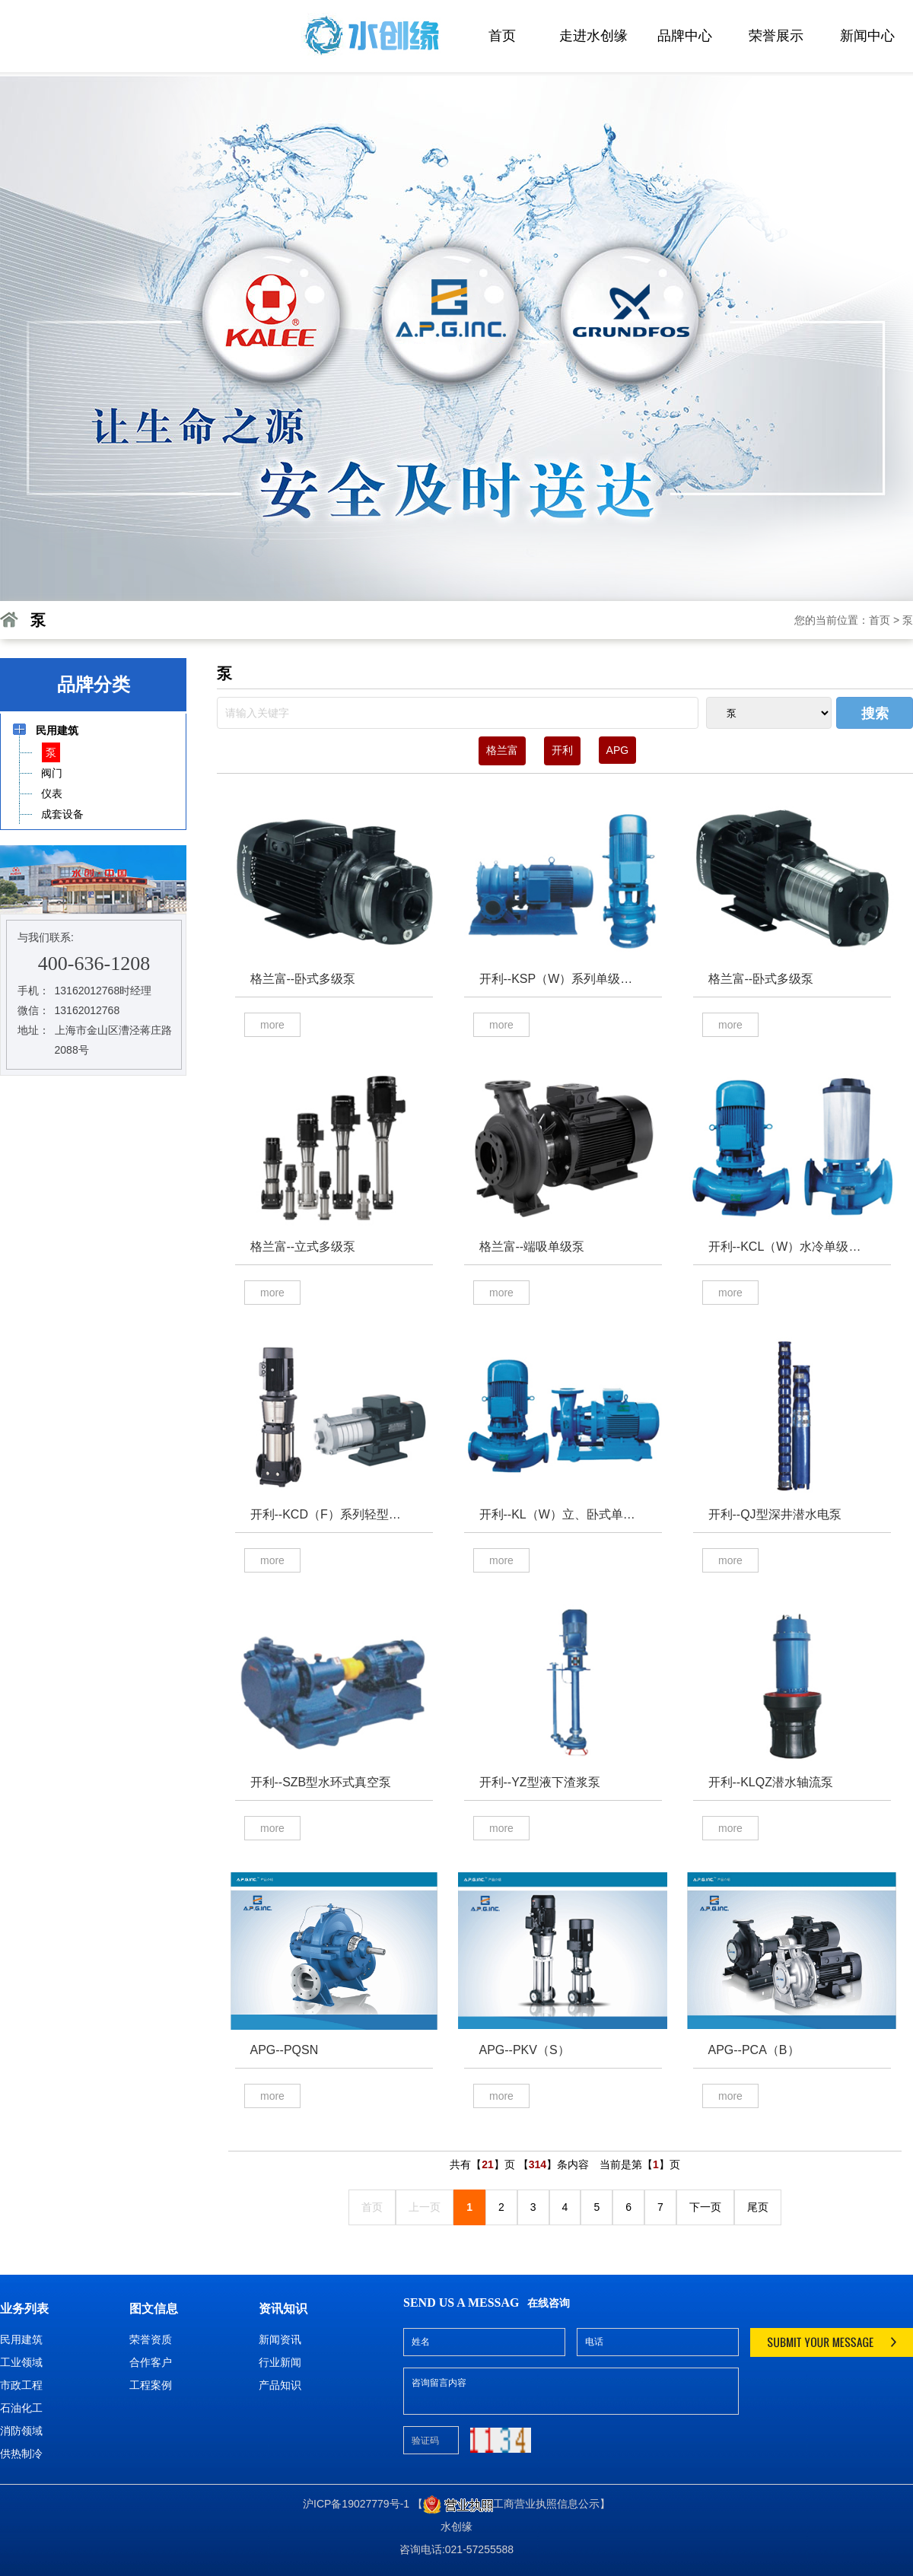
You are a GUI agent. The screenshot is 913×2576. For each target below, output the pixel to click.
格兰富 (502, 750)
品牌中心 (684, 35)
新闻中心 (867, 35)
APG (617, 750)
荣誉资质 (150, 2339)
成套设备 (61, 814)
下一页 (705, 2207)
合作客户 (150, 2362)
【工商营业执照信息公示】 (511, 2504)
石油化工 (21, 2408)
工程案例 (150, 2385)
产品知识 (280, 2385)
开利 (562, 750)
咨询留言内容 (571, 2391)
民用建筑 (21, 2339)
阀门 (51, 773)
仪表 (51, 793)
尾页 (757, 2207)
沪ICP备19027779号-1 (356, 2504)
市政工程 (21, 2385)
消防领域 (21, 2431)
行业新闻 (280, 2362)
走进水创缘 (593, 35)
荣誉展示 (776, 35)
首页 (502, 35)
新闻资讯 (280, 2339)
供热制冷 (21, 2453)
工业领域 (21, 2362)
